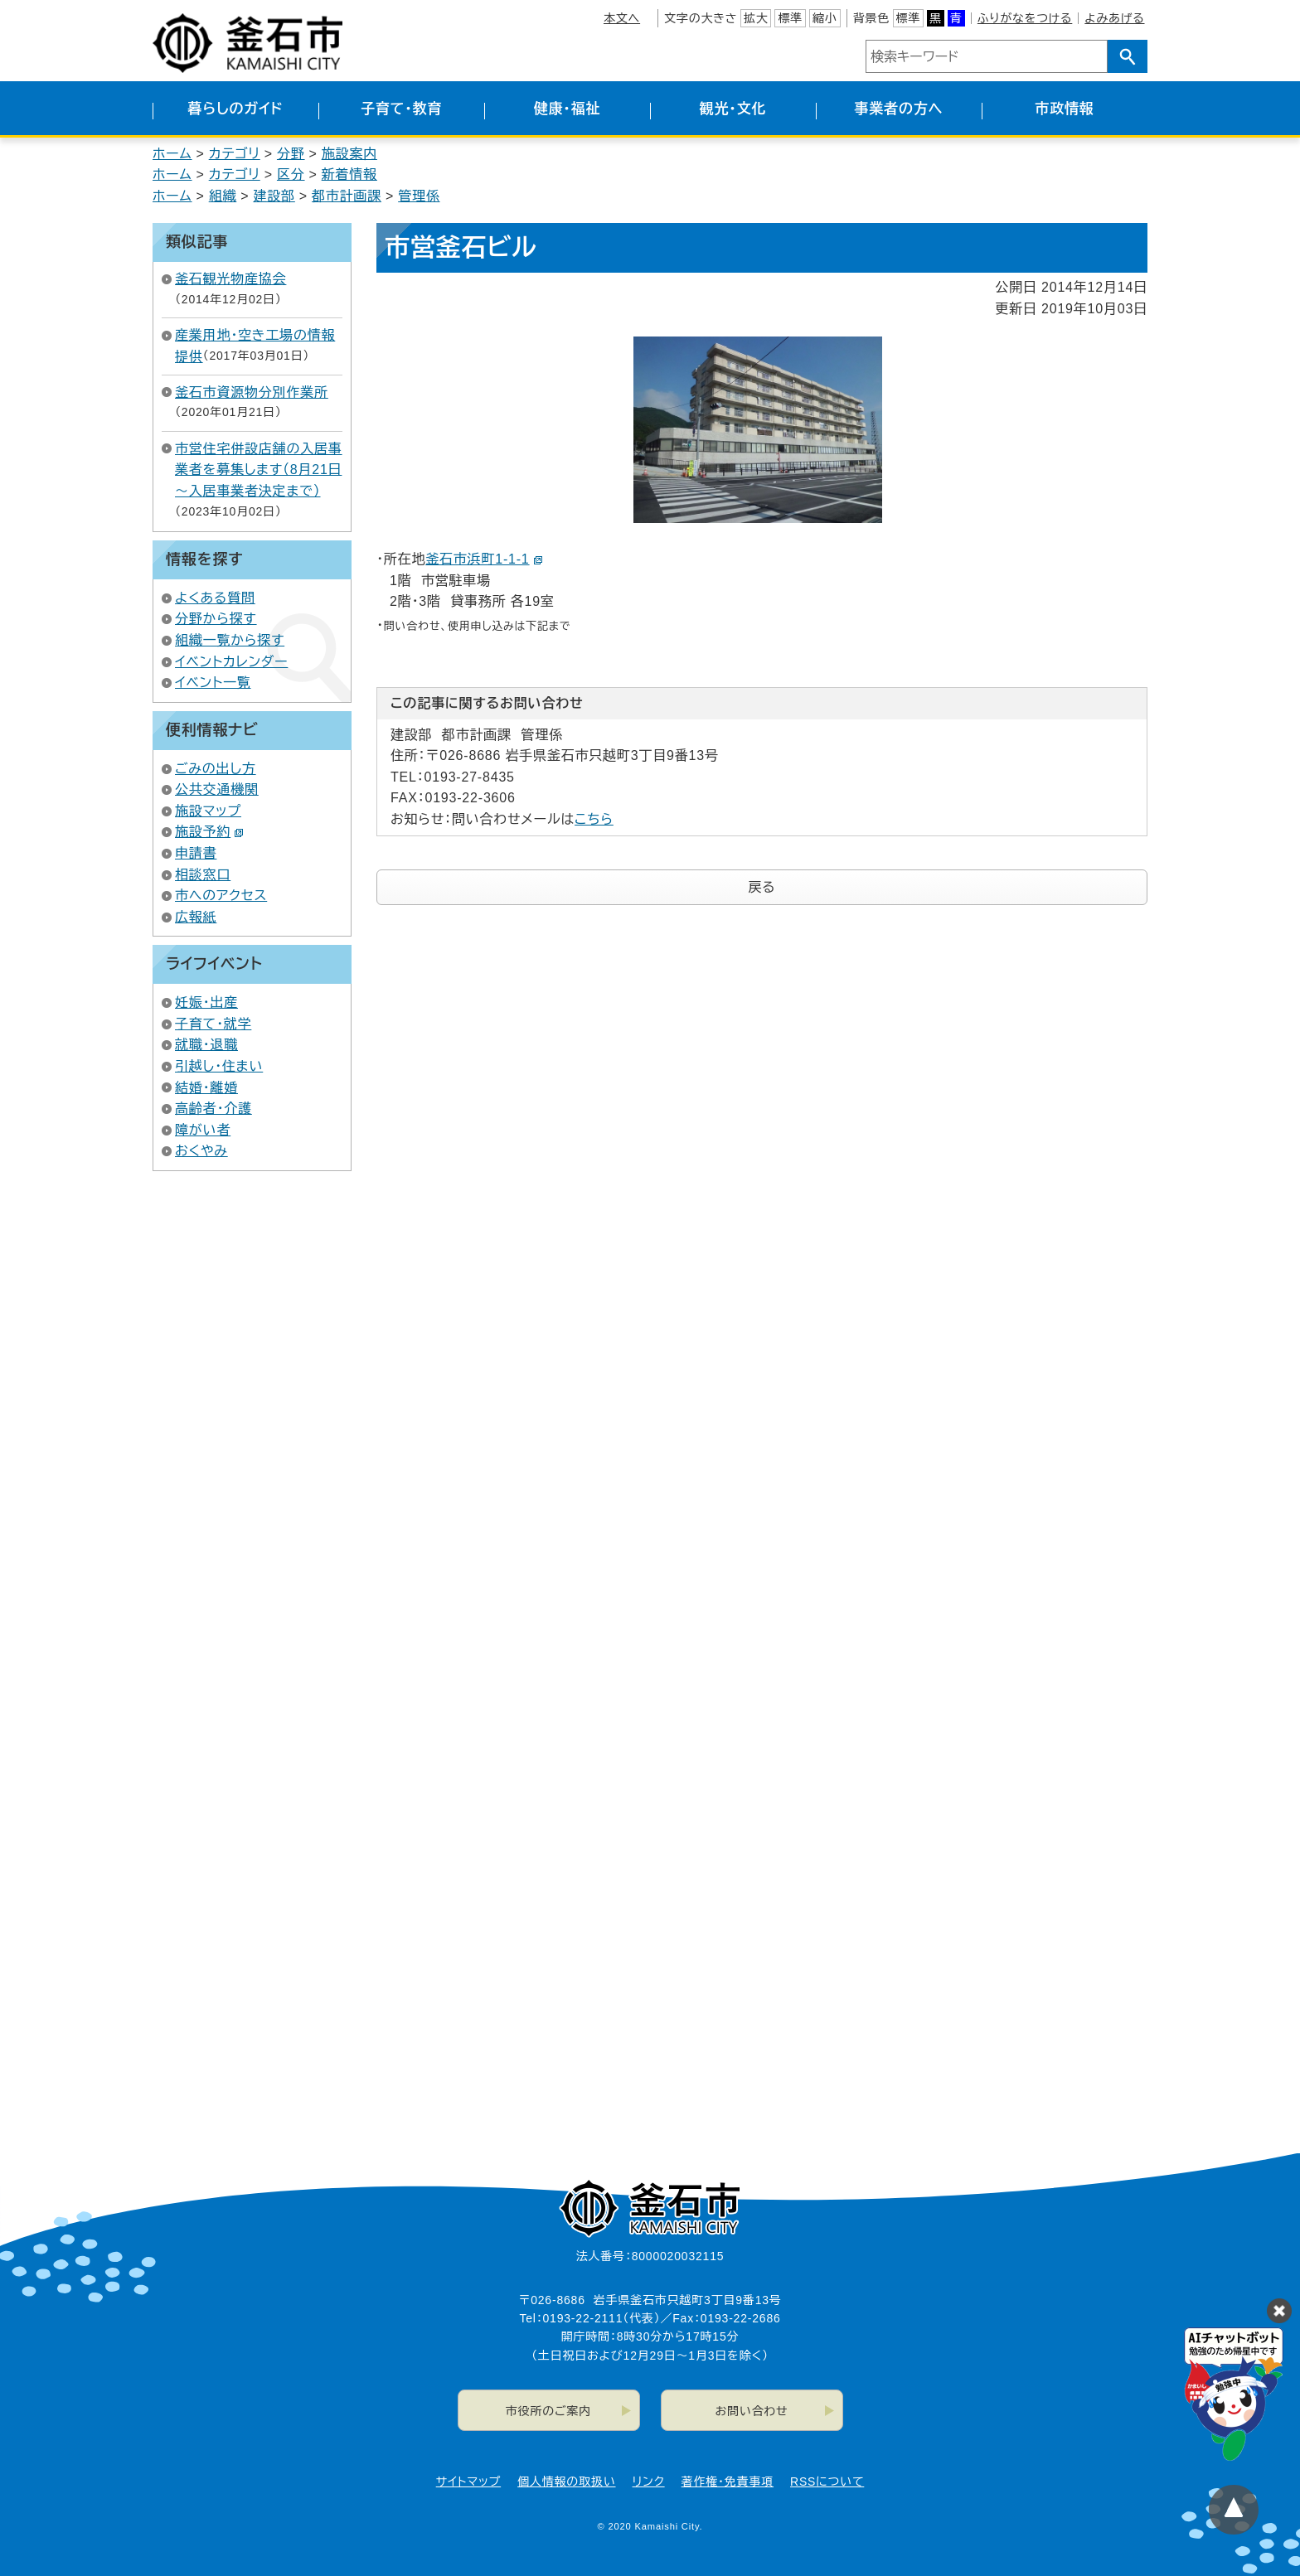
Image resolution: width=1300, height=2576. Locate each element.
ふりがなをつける (1024, 18)
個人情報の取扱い (566, 2481)
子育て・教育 (401, 109)
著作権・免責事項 (728, 2481)
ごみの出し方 (215, 769)
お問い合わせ (751, 2411)
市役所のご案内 (548, 2411)
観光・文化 (733, 109)
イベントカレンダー (231, 662)
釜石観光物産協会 (230, 279)
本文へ (622, 18)
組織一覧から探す (229, 640)
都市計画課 (346, 196)
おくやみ (201, 1151)
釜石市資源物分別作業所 (251, 392)
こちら (594, 819)
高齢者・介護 (213, 1109)
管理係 (418, 196)
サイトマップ (468, 2481)
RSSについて (827, 2481)
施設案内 (349, 154)
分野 (291, 154)
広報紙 (195, 917)
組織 (223, 196)
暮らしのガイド (235, 109)
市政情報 (1064, 109)
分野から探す (216, 619)
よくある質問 (215, 598)
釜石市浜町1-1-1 (483, 559)
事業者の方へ (899, 109)
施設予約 (209, 832)
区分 (291, 174)
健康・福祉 (567, 109)
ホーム (172, 154)
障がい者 (202, 1130)
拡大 (756, 18)
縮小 (824, 18)
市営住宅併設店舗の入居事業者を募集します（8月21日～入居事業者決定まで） (258, 470)
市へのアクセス (221, 896)
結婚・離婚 (206, 1088)
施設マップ (208, 811)
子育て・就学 (213, 1024)
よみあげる (1114, 18)
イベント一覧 (213, 682)
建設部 (273, 196)
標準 (790, 18)
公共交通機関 (217, 789)
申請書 (195, 853)
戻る (762, 887)
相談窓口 (202, 875)
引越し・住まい (219, 1066)
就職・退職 (206, 1045)
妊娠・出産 (206, 1002)
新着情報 (349, 174)
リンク (649, 2481)
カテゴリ (234, 154)
